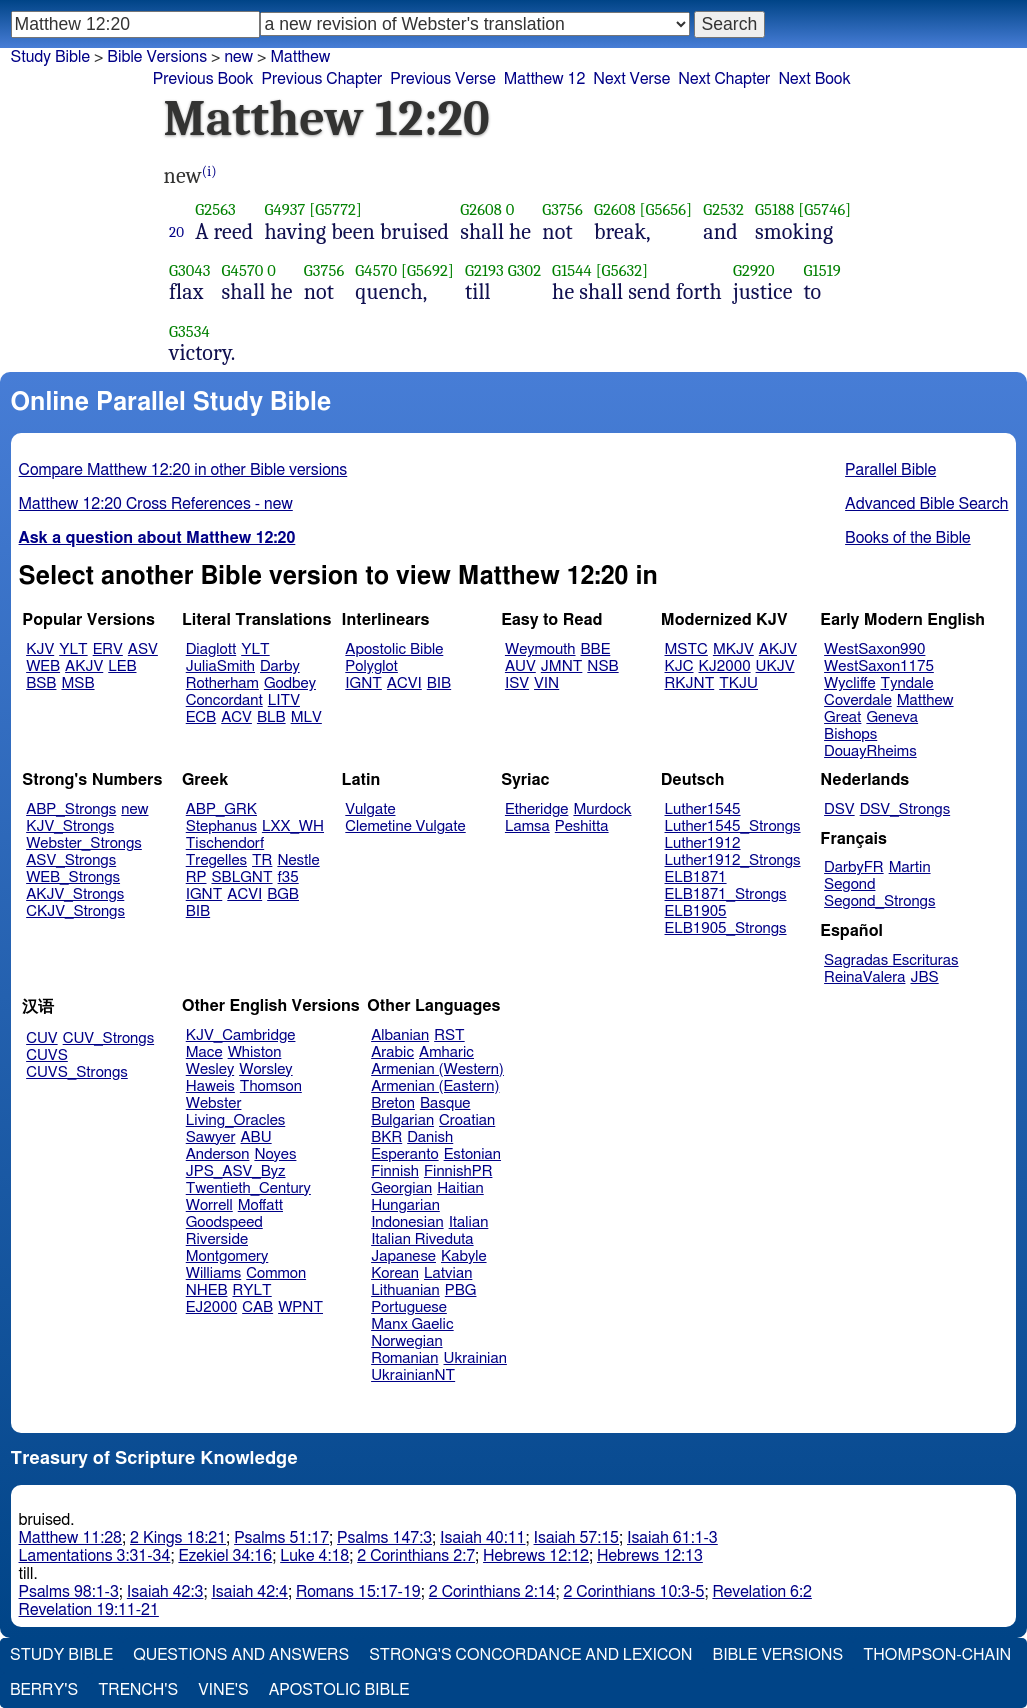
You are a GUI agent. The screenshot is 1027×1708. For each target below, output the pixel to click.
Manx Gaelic (412, 1324)
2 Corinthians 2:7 (416, 1556)
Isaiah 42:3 (165, 1592)
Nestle (298, 860)
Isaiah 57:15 (576, 1538)
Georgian (401, 1188)
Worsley (265, 1069)
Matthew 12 (545, 79)
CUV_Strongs (108, 1038)
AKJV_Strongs (75, 894)
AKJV (84, 666)
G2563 (215, 209)
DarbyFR (854, 867)
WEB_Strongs (73, 877)
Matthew (300, 57)
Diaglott (211, 649)
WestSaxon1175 (879, 666)
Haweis (210, 1086)
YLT (73, 649)
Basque (445, 1103)
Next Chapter (724, 79)
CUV (42, 1038)
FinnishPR (458, 1171)
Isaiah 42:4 (249, 1592)
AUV (520, 666)
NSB (602, 666)
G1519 (822, 270)
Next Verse (631, 79)
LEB (122, 666)
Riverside (217, 1239)
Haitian (460, 1188)
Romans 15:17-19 (358, 1592)
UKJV (775, 666)
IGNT (363, 683)
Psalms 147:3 (384, 1538)
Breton (393, 1103)
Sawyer (211, 1137)
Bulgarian (402, 1120)
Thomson (271, 1086)
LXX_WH (293, 826)
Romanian (404, 1358)
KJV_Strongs (70, 826)
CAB (257, 1307)
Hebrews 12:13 (650, 1556)
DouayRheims (870, 751)
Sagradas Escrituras (891, 960)
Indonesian (407, 1222)
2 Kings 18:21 (178, 1538)
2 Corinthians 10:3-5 (633, 1592)
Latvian (448, 1273)
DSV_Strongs (905, 809)
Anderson (218, 1154)
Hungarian (405, 1205)
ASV (143, 649)
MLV (306, 717)
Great (842, 717)
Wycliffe (849, 683)
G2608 (481, 209)
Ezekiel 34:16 (225, 1556)
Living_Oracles (236, 1120)
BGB (283, 894)
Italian (469, 1222)
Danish (430, 1137)
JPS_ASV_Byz (236, 1171)
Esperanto (405, 1154)
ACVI (404, 683)
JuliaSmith (220, 666)
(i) (209, 171)
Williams (214, 1273)
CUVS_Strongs (77, 1072)
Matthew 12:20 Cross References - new (156, 504)
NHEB (207, 1290)
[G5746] (824, 209)
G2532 (723, 209)
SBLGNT (241, 877)
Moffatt (260, 1205)
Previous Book (203, 79)
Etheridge (536, 809)
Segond (849, 884)
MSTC (686, 649)
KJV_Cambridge (241, 1035)
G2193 (484, 270)
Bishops (850, 734)
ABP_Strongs (71, 809)
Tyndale (907, 683)
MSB (77, 683)
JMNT (562, 666)
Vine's (223, 1690)
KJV (40, 649)
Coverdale (858, 700)
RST (449, 1035)
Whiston (255, 1052)
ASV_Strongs (71, 860)
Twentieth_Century (248, 1188)
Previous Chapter (322, 79)
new (238, 57)
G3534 (189, 331)
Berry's (44, 1690)
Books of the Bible (908, 538)
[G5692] (427, 270)
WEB (43, 666)
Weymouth (540, 649)
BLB (271, 717)
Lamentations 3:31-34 (95, 1556)
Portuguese (409, 1307)
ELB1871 (696, 877)
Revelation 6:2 (761, 1592)
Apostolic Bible (339, 1690)
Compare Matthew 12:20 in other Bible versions (183, 470)
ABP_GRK (221, 809)
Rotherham (222, 683)
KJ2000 (725, 666)
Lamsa (527, 826)
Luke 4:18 (314, 1556)
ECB (201, 717)
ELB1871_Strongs (726, 894)
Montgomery (227, 1256)
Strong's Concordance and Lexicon (530, 1655)
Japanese (403, 1256)
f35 (288, 877)
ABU (255, 1137)
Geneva (892, 717)
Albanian (400, 1035)
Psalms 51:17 (281, 1538)
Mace (204, 1052)
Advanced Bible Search (926, 504)
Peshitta (582, 826)
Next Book (814, 79)
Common (276, 1273)
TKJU (738, 683)
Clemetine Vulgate (405, 826)
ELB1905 (696, 911)
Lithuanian (405, 1290)
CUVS (47, 1055)
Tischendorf (225, 843)
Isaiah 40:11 (482, 1538)
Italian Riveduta (422, 1239)
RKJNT (690, 683)
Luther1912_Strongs (733, 860)
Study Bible (50, 57)
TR (262, 860)
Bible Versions (157, 57)
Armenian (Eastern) (435, 1086)
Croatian (467, 1120)
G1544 (572, 270)
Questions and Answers (241, 1655)
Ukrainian (475, 1358)
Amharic (446, 1052)
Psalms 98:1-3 (69, 1592)
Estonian (472, 1154)
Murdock (602, 809)
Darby (280, 666)
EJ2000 (211, 1307)
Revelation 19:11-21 (89, 1610)
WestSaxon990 (874, 649)
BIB (439, 683)
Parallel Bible (890, 470)
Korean (395, 1273)
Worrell (209, 1205)
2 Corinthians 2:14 (492, 1592)
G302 (524, 270)
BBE (596, 649)
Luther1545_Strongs (733, 826)
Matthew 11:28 (70, 1538)
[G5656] (665, 209)
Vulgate (370, 809)
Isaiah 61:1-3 (672, 1538)
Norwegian (406, 1341)
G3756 (562, 209)
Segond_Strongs (879, 901)
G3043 (190, 270)
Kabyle (464, 1256)
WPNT (300, 1307)
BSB (41, 683)
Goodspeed (224, 1222)
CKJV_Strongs (75, 911)
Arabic (392, 1052)
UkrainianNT (413, 1375)
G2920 (754, 270)
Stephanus (221, 826)
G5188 (775, 209)
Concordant (224, 700)
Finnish (395, 1171)
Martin (910, 867)
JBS (924, 977)
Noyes (275, 1154)
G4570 (243, 270)
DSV (839, 809)
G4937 (284, 209)
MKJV (733, 649)
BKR (386, 1137)
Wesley (210, 1069)
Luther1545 (703, 809)
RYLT (251, 1290)
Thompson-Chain (937, 1655)
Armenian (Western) (437, 1069)
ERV (108, 649)
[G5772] (335, 209)
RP (196, 877)
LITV (284, 700)
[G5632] (622, 270)
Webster (214, 1103)
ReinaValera (864, 977)
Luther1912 (703, 843)
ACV (236, 717)
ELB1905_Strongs (726, 928)
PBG (461, 1290)
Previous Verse (442, 79)
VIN (546, 683)
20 (176, 232)
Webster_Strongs (84, 843)
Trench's (138, 1690)
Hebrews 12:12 (536, 1556)
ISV (517, 683)
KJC (679, 666)
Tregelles (216, 860)
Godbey (290, 683)
